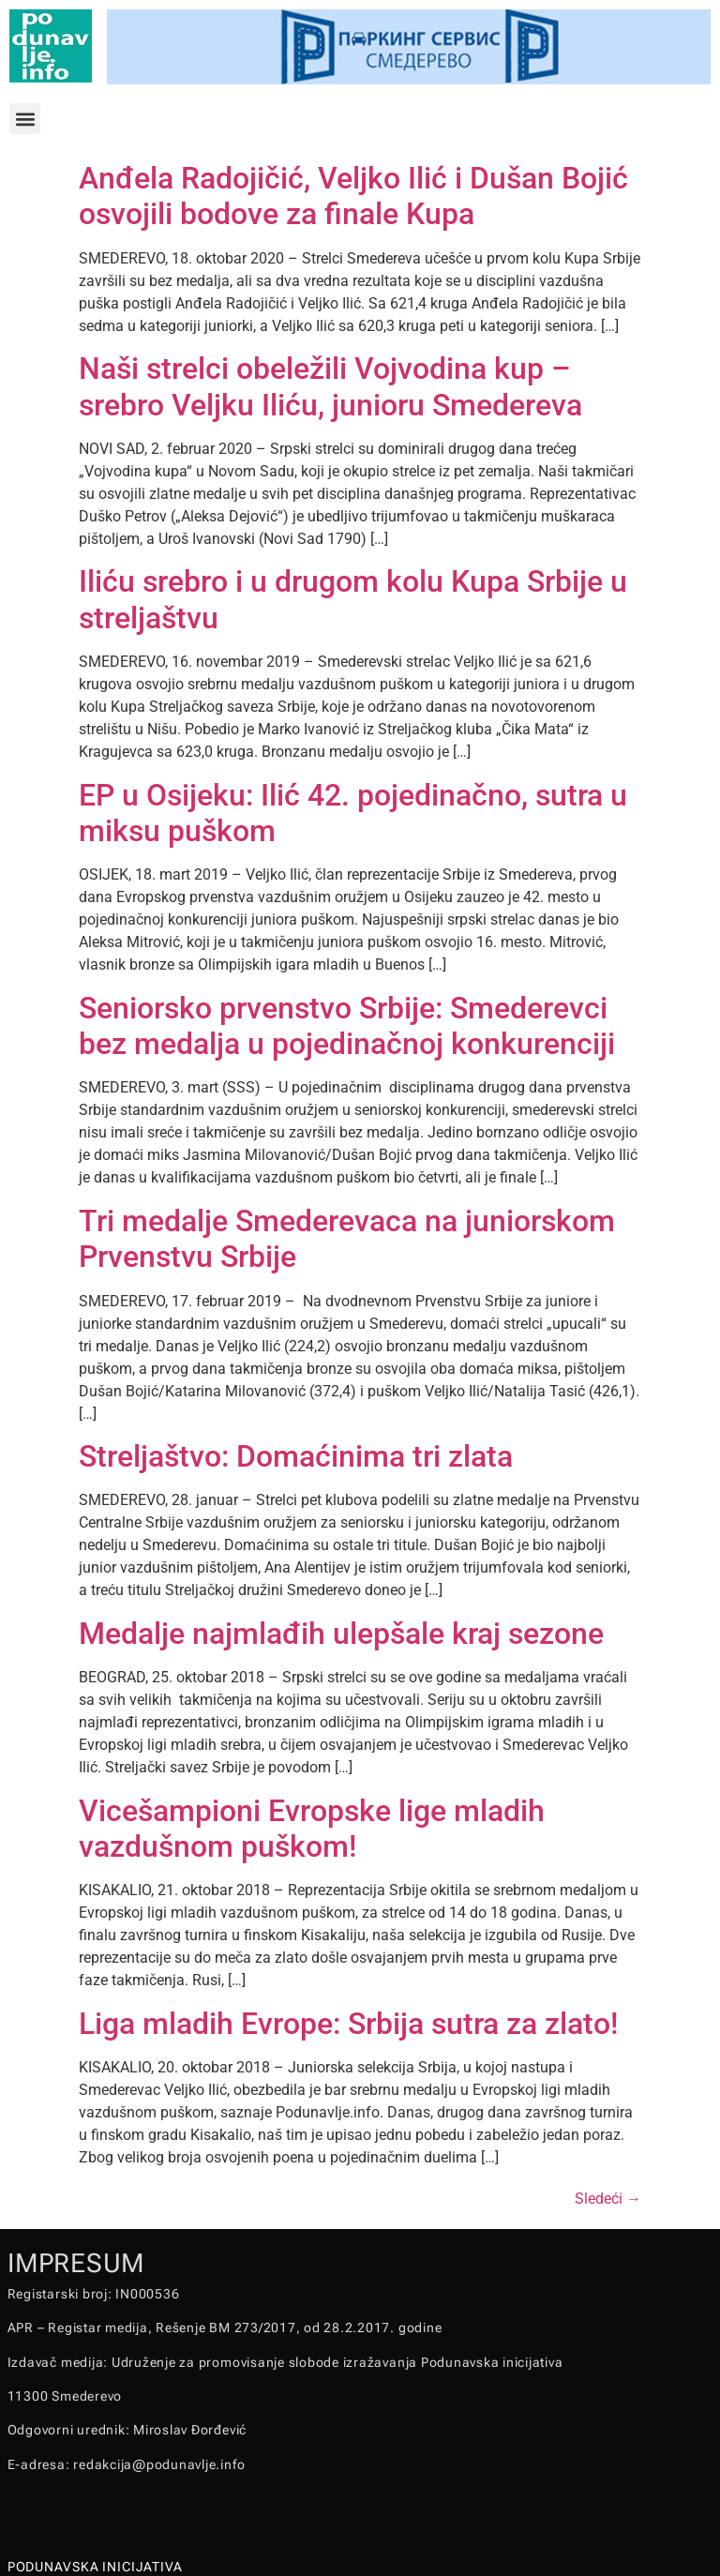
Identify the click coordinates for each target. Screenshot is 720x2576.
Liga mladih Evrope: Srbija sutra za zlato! (348, 2023)
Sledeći (608, 2198)
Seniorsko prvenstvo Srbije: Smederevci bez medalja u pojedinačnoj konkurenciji (347, 1026)
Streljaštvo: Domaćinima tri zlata (296, 1456)
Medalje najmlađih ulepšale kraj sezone (341, 1633)
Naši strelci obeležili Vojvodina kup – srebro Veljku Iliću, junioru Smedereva (330, 386)
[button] (24, 118)
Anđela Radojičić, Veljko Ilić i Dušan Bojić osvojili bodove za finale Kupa (353, 196)
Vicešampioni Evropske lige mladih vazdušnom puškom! (312, 1828)
